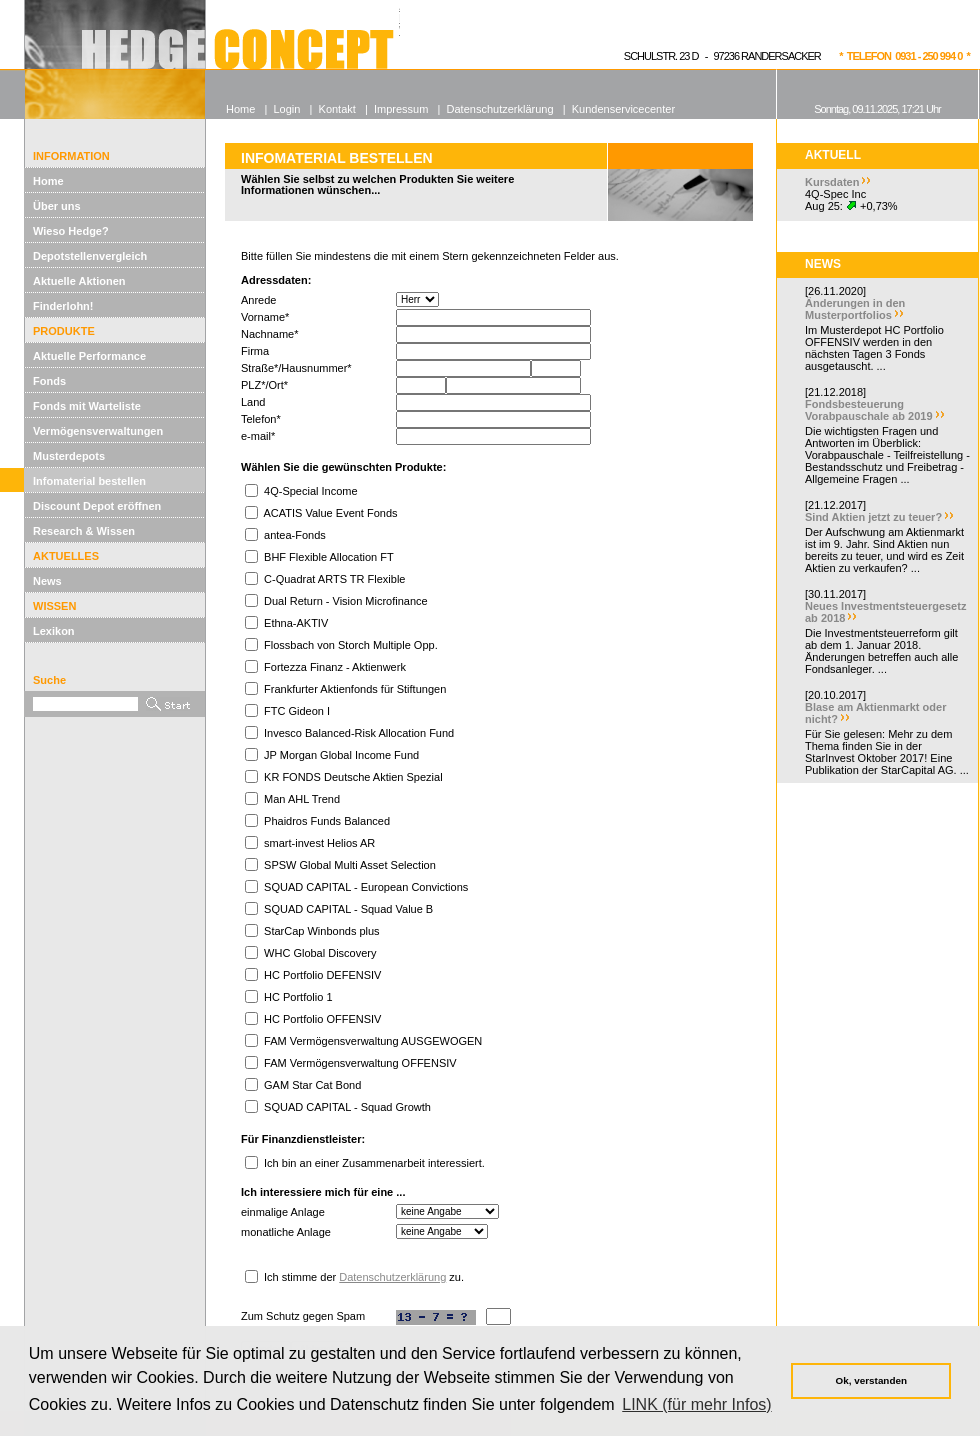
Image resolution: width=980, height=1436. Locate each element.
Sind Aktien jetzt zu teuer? (873, 517)
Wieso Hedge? (71, 231)
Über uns (57, 206)
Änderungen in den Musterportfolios (855, 309)
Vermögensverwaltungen (98, 431)
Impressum (401, 109)
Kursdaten (832, 182)
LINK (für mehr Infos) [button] (696, 1404)
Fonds (49, 381)
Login (286, 109)
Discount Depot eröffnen (97, 506)
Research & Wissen (84, 531)
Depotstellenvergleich (90, 256)
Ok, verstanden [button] (871, 1380)
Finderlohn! (63, 306)
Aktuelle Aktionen (79, 281)
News (47, 581)
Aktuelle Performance (89, 356)
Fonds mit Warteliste (87, 406)
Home (48, 181)
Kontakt (337, 109)
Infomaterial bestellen (89, 481)
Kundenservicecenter (623, 109)
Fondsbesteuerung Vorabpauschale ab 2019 (869, 410)
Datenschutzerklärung (392, 1277)
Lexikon (54, 631)
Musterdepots (69, 456)
